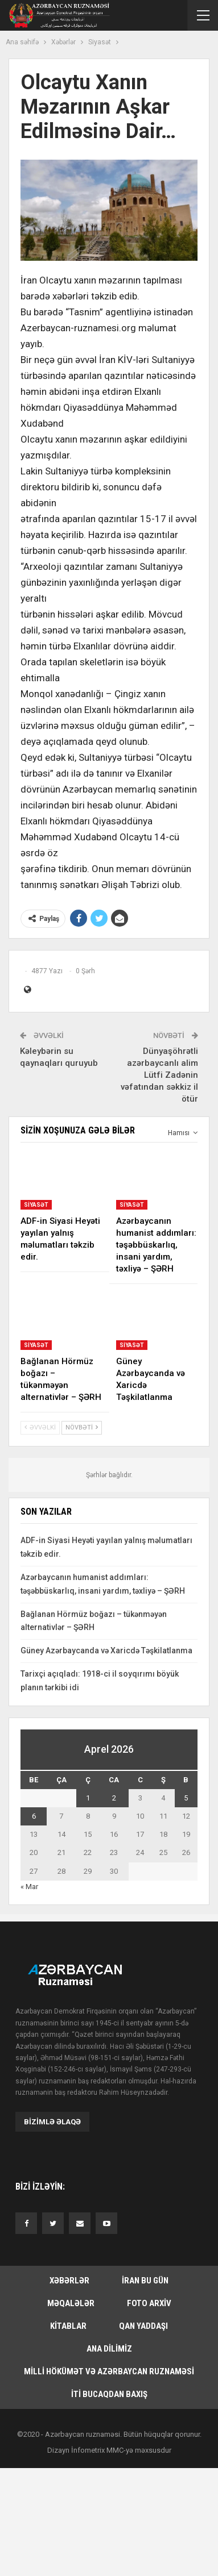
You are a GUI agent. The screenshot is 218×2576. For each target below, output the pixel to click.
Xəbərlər (69, 2280)
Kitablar (68, 2326)
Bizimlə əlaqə (52, 2122)
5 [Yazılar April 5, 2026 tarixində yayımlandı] (186, 1798)
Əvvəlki (40, 1427)
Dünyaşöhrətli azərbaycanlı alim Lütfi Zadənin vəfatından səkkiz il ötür (159, 1075)
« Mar (29, 1886)
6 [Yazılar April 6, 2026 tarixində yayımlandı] (34, 1816)
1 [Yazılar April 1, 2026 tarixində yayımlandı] (88, 1798)
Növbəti (81, 1427)
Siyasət (36, 1205)
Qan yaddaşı (143, 2326)
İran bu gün (145, 2280)
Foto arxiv (149, 2303)
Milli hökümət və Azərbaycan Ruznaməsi (109, 2371)
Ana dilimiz (109, 2349)
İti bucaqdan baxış (109, 2394)
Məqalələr (70, 2303)
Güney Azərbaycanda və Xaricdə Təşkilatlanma (106, 1650)
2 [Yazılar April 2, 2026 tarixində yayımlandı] (114, 1798)
